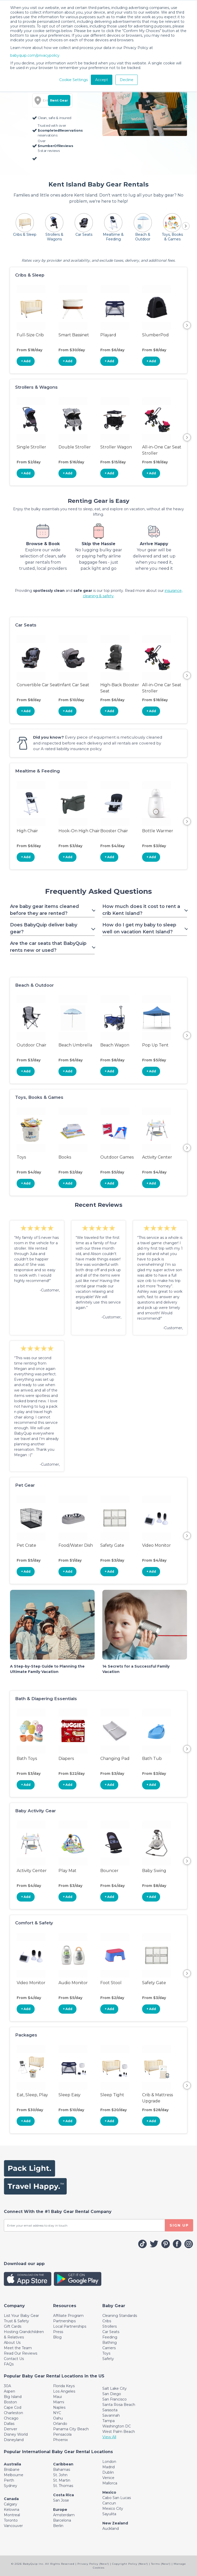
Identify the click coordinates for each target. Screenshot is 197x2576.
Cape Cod (12, 2407)
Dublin (108, 2472)
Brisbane (11, 2469)
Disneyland (14, 2439)
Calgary (10, 2504)
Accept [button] (101, 79)
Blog (57, 2337)
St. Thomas (63, 2485)
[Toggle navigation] (14, 2305)
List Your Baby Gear (21, 2315)
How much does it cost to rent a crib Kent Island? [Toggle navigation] (141, 910)
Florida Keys (64, 2386)
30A (7, 2386)
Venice (108, 2477)
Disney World (16, 2434)
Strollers (109, 2326)
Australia (12, 2464)
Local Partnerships (69, 2326)
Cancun (109, 2503)
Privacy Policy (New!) (93, 2563)
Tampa (108, 2420)
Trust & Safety (16, 2321)
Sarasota (109, 2410)
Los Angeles (64, 2391)
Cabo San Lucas (116, 2497)
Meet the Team (18, 2348)
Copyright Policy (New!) (130, 2563)
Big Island (13, 2396)
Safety (108, 2358)
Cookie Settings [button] (73, 79)
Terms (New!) (161, 2563)
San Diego (111, 2394)
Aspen (9, 2391)
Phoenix (60, 2439)
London (109, 2461)
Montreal (12, 2515)
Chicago (11, 2418)
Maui (57, 2396)
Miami (58, 2402)
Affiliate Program (68, 2315)
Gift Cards (12, 2326)
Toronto (11, 2520)
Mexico (109, 2492)
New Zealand (115, 2523)
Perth (9, 2480)
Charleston (13, 2413)
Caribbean (63, 2464)
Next (187, 325)
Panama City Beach (71, 2429)
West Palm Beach (118, 2431)
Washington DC (116, 2426)
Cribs (106, 2321)
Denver (10, 2429)
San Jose (61, 2500)
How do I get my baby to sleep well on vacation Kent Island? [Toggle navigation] (139, 928)
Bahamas (61, 2469)
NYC (57, 2413)
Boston (10, 2402)
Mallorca (109, 2483)
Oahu (58, 2418)
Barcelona (62, 2520)
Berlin (58, 2525)
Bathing (109, 2342)
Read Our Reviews (20, 2353)
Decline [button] (126, 79)
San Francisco (114, 2399)
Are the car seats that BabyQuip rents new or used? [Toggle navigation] (48, 947)
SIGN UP (179, 2225)
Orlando (60, 2423)
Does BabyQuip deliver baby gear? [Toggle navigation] (43, 928)
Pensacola (62, 2434)
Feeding (109, 2337)
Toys (106, 2353)
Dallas (9, 2423)
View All (109, 2437)
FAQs (9, 2364)
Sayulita (109, 2514)
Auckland (110, 2528)
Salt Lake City (114, 2388)
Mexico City (112, 2508)
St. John (60, 2475)
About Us (12, 2342)
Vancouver (13, 2525)
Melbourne (13, 2475)
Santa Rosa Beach (118, 2404)
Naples (59, 2407)
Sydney (10, 2485)
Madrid (108, 2467)
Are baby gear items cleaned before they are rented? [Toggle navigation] (44, 910)
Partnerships (64, 2321)
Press (58, 2331)
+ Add (26, 361)
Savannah (111, 2415)
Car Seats (110, 2331)
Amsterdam (64, 2515)
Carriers (109, 2348)
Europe (60, 2509)
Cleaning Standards (119, 2315)
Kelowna (11, 2509)
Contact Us (14, 2358)
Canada (11, 2498)
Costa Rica (63, 2495)
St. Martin (61, 2480)
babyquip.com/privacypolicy (35, 55)
